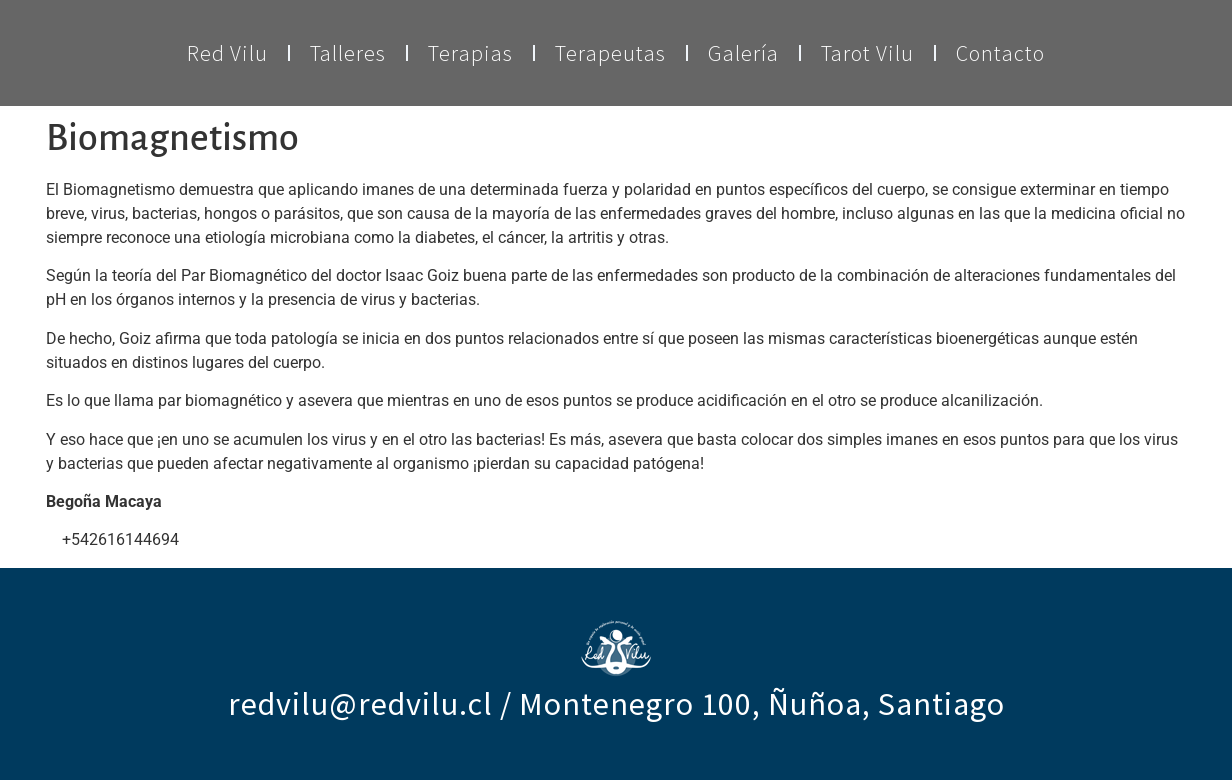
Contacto (1000, 53)
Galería (743, 53)
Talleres (348, 53)
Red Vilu (227, 53)
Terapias (470, 53)
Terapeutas (610, 53)
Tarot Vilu (867, 53)
